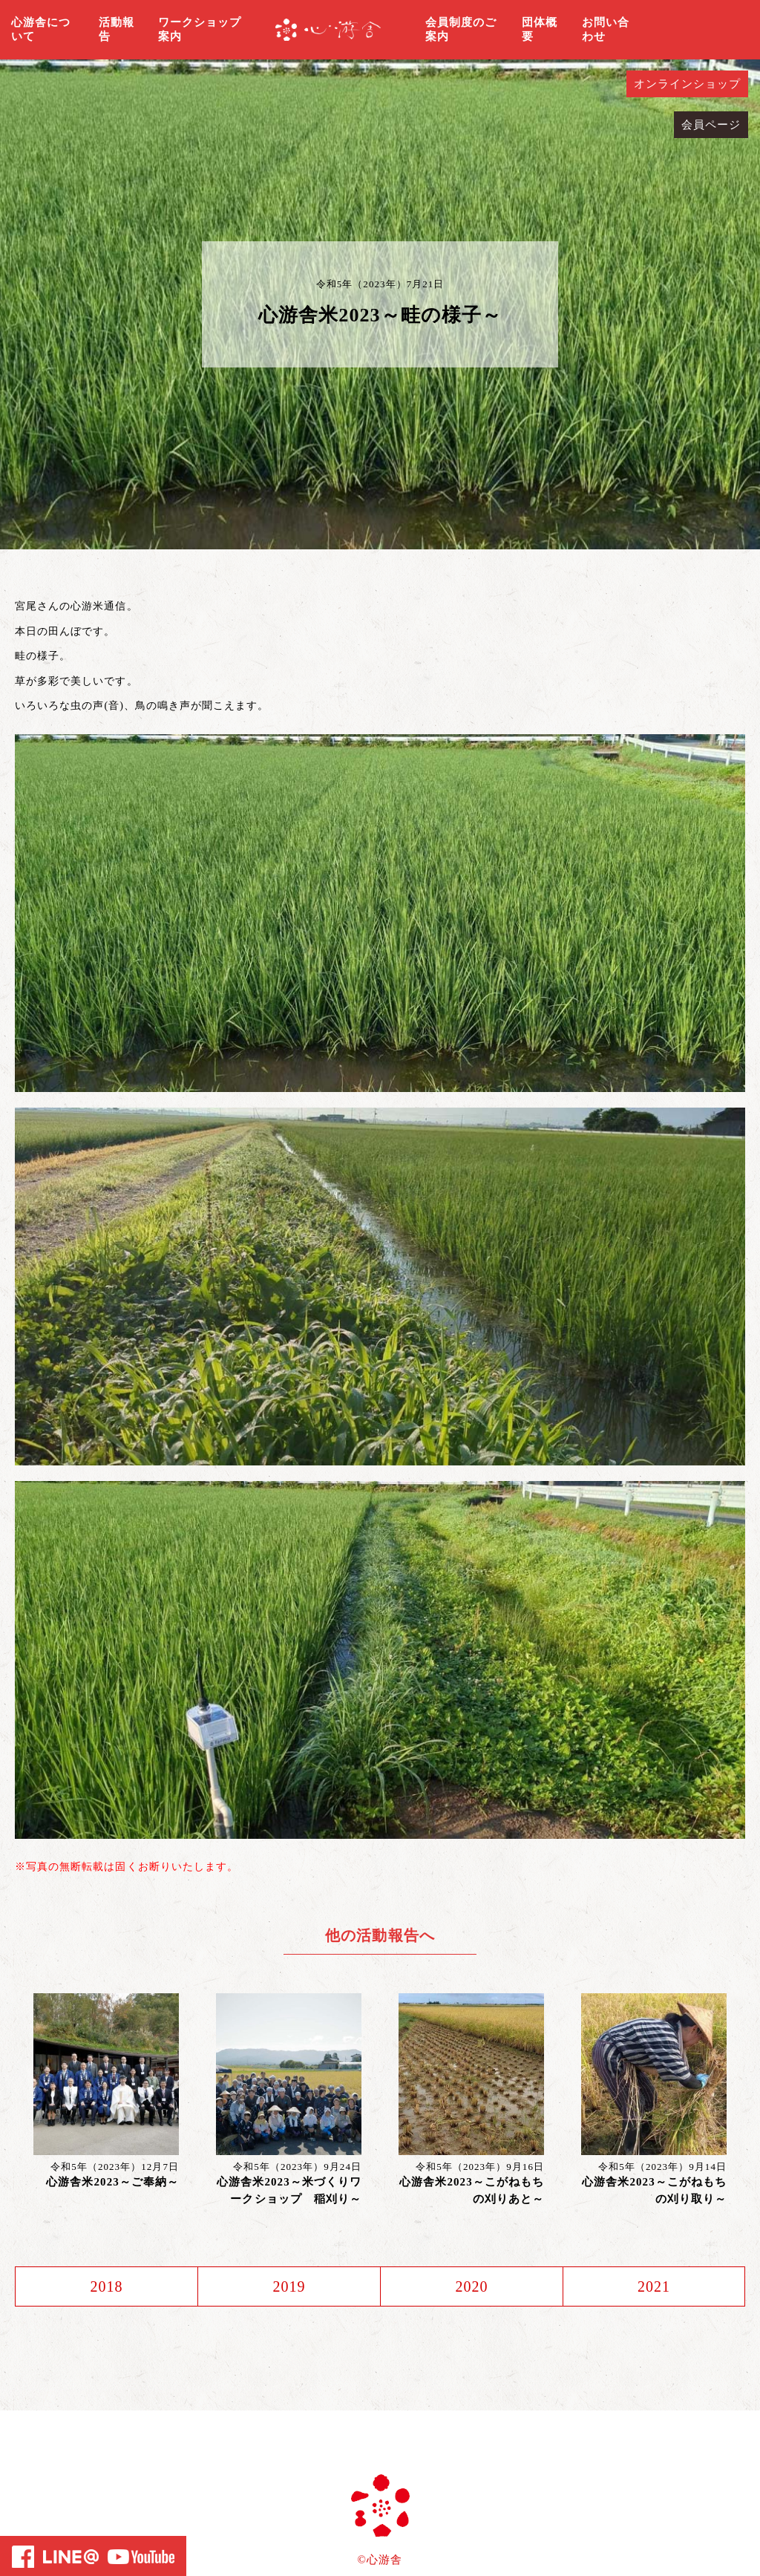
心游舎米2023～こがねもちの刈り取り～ (654, 2190)
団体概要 (539, 29)
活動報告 (116, 29)
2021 (654, 2286)
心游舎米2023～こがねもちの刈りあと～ (471, 2190)
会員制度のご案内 (461, 29)
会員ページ (711, 125)
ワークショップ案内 (199, 29)
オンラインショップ (687, 84)
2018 (106, 2286)
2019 (288, 2286)
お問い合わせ (605, 29)
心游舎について (41, 29)
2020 (471, 2286)
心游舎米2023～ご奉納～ (112, 2182)
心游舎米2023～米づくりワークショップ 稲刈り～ (289, 2190)
